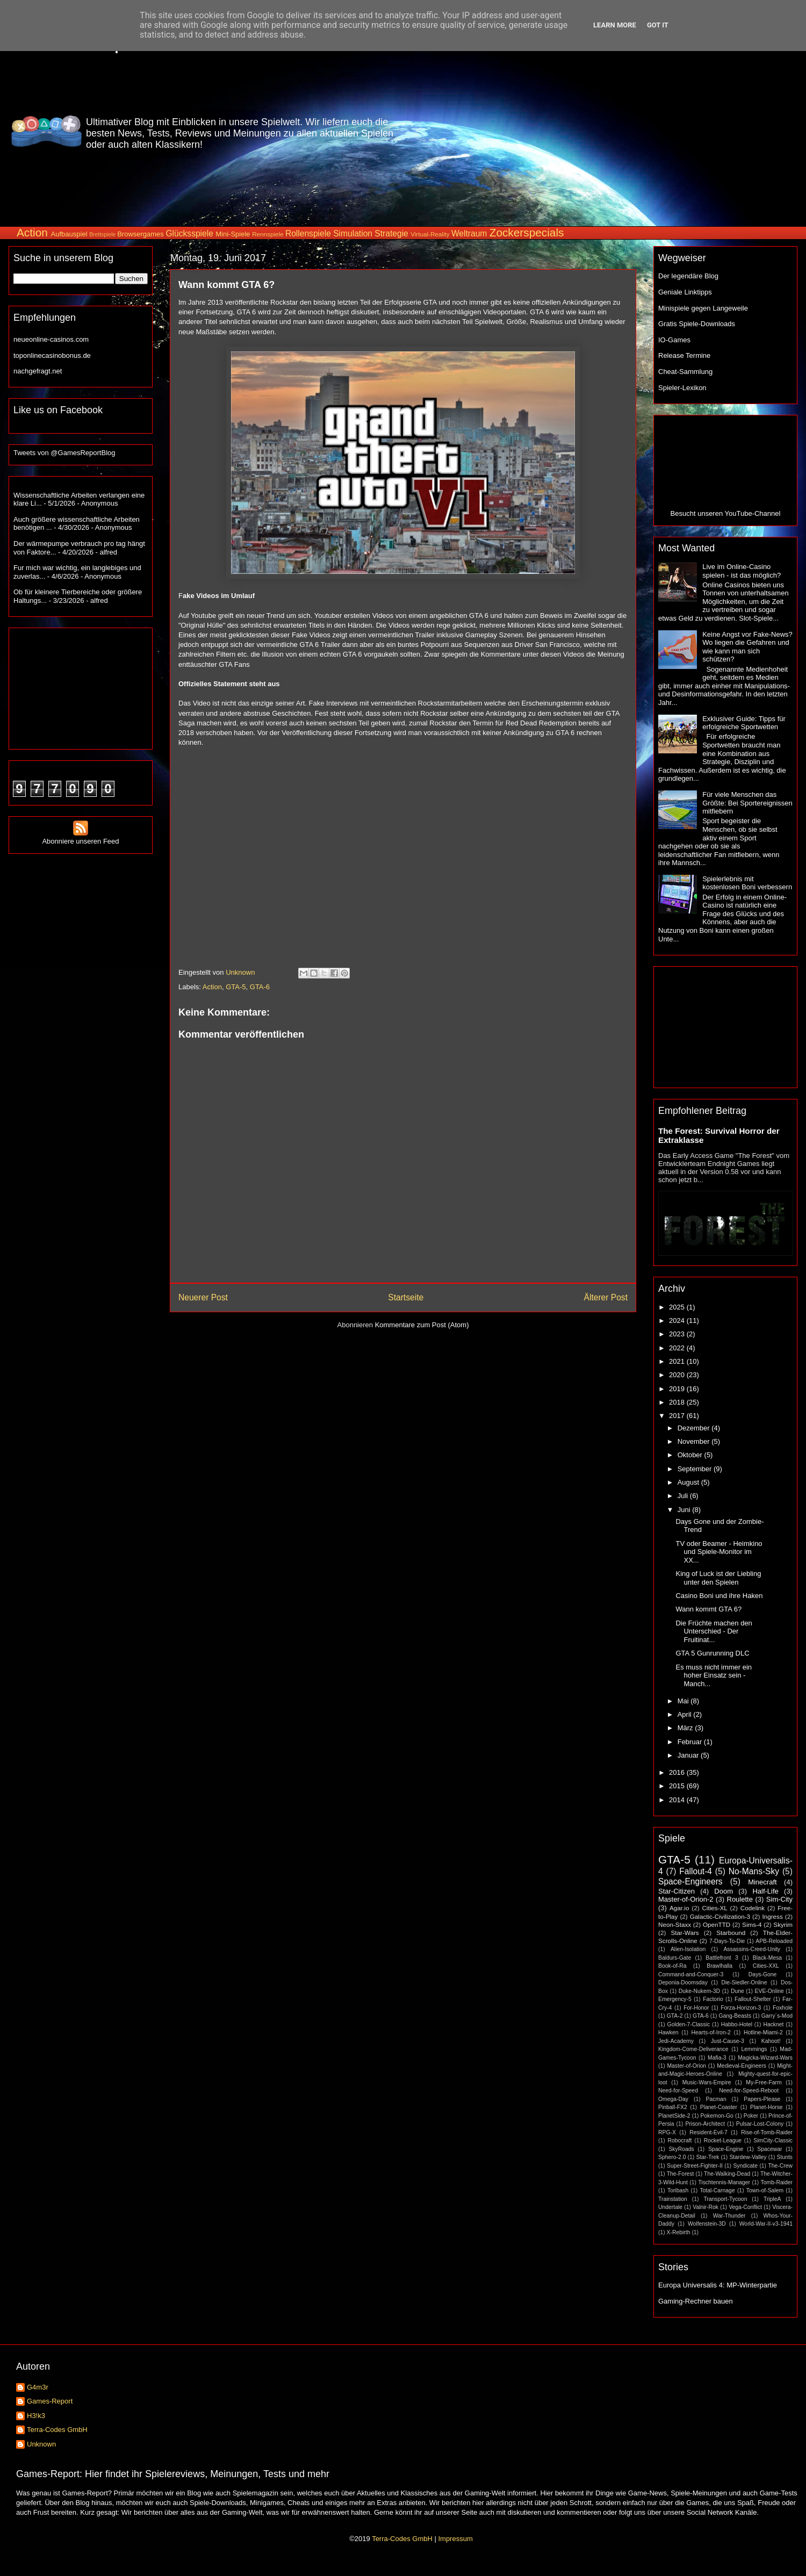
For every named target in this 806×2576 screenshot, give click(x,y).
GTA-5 (236, 987)
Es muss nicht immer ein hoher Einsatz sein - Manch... (713, 1675)
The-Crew (780, 2166)
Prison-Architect (704, 2124)
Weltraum (469, 233)
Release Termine (684, 355)
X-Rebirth (678, 2232)
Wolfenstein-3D (707, 2224)
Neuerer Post (203, 1297)
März (686, 1728)
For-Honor (696, 2008)
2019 (678, 1389)
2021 (678, 1361)
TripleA (772, 2199)
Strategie (391, 233)
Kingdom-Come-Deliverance (693, 2049)
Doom (723, 1891)
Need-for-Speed (678, 2090)
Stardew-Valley (747, 2157)
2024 (678, 1320)
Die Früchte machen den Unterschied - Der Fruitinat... (713, 1631)
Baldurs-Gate (674, 1958)
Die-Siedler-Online (744, 1982)
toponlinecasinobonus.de (52, 355)
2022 (678, 1348)
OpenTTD (716, 1924)
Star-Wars (685, 1932)
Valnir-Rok (705, 2207)
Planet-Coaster (718, 2107)
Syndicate (745, 2166)
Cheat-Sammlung (685, 372)
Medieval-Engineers (741, 2066)
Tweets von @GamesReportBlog (64, 453)
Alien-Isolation (688, 1949)
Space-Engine (725, 2149)
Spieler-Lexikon (682, 388)
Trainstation (672, 2199)
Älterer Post (606, 1297)
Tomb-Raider (777, 2182)
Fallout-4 (695, 1871)
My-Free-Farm (763, 2082)
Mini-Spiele (232, 234)
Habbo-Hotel (736, 2024)
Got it (657, 25)
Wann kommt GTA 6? (708, 1609)
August (689, 1482)
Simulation (352, 233)
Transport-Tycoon (725, 2199)
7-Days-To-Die (727, 1941)
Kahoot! (771, 2041)
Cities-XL (714, 1907)
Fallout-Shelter (753, 1999)
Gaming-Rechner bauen (695, 2301)
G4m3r (37, 2387)
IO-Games (674, 340)
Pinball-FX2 (672, 2107)
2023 (678, 1334)
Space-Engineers (690, 1881)
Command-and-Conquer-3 (690, 1974)
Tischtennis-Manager (724, 2182)
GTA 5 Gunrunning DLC (712, 1653)
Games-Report (50, 2401)
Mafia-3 (717, 2058)
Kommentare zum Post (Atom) (422, 1325)
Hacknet (773, 2024)
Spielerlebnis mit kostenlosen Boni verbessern (747, 883)
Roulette (740, 1899)
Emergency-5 (675, 1999)
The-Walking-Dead (727, 2174)
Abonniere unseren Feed (80, 837)
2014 (678, 1800)
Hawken (668, 2032)
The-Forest (680, 2174)
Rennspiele (267, 234)
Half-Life (765, 1891)
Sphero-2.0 (672, 2157)
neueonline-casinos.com (51, 339)
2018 (678, 1402)
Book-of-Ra (672, 1966)
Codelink (752, 1907)
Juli (684, 1496)
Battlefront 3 (722, 1958)
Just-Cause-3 (727, 2041)
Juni (685, 1510)
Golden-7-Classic (688, 2024)
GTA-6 (260, 987)
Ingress (772, 1916)
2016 (678, 1772)
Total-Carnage (717, 2190)
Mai (684, 1701)
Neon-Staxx (674, 1924)
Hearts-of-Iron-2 (711, 2032)
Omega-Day (673, 2099)
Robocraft (679, 2140)
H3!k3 (36, 2416)
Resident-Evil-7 (708, 2132)
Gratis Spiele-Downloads (696, 324)
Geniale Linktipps (685, 292)
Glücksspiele (189, 233)
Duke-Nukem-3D (699, 1991)
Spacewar (769, 2149)
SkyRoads (681, 2149)
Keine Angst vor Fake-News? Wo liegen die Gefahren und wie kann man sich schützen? (747, 647)
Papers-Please (762, 2099)
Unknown (41, 2444)
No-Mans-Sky (754, 1871)
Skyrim (783, 1924)
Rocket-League (723, 2140)
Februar (691, 1742)
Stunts (785, 2157)
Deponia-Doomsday (683, 1982)
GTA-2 (675, 2016)
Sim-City (779, 1899)
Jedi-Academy (676, 2041)
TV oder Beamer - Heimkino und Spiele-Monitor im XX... (718, 1551)
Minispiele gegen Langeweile (703, 308)
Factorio (713, 1999)
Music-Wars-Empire (706, 2082)
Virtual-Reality (430, 234)
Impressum (455, 2539)
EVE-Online (769, 1991)
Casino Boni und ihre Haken (718, 1596)
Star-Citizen (676, 1891)
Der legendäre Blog (688, 276)
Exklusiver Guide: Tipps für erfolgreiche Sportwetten (744, 723)
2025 (678, 1307)
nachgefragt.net (37, 371)
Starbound (730, 1932)
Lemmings (754, 2049)
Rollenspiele (308, 233)
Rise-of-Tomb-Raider (767, 2132)
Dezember (695, 1428)
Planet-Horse (766, 2107)
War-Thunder (729, 2216)
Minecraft (762, 1882)
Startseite (405, 1297)
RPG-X (667, 2132)
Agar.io (679, 1907)
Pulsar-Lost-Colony (759, 2124)
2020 (678, 1375)
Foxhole (783, 2008)
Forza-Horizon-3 (741, 2008)
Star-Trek (707, 2157)
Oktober (691, 1455)
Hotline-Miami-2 (763, 2032)
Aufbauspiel (69, 234)
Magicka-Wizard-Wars (765, 2058)
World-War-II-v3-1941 (766, 2224)
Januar (689, 1755)
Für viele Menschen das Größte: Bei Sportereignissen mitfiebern (747, 802)
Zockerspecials (527, 232)
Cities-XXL (766, 1966)
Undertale (670, 2207)
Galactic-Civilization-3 (720, 1916)
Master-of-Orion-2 (686, 1899)
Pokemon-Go (717, 2116)
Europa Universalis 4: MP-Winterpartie (717, 2285)
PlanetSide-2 (674, 2116)
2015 (678, 1786)
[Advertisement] (607, 131)
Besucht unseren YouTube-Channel (726, 513)
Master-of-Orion (686, 2066)
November (695, 1441)
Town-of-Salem (764, 2190)
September (696, 1469)
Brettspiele (102, 235)
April (686, 1714)
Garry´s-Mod (777, 2016)
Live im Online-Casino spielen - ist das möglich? (741, 571)
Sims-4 (751, 1924)
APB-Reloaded (774, 1941)
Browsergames (140, 234)
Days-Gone (763, 1974)
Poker (751, 2116)
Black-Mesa (767, 1958)
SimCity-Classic (773, 2140)
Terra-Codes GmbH (57, 2430)
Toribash (677, 2190)
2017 (678, 1416)
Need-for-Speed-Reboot (749, 2090)
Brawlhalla (719, 1966)
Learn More (614, 25)
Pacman (716, 2099)
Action (32, 232)
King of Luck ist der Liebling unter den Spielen (718, 1578)
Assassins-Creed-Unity (751, 1949)
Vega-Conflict (745, 2207)
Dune (737, 1991)
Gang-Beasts (734, 2016)
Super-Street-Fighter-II (695, 2166)
